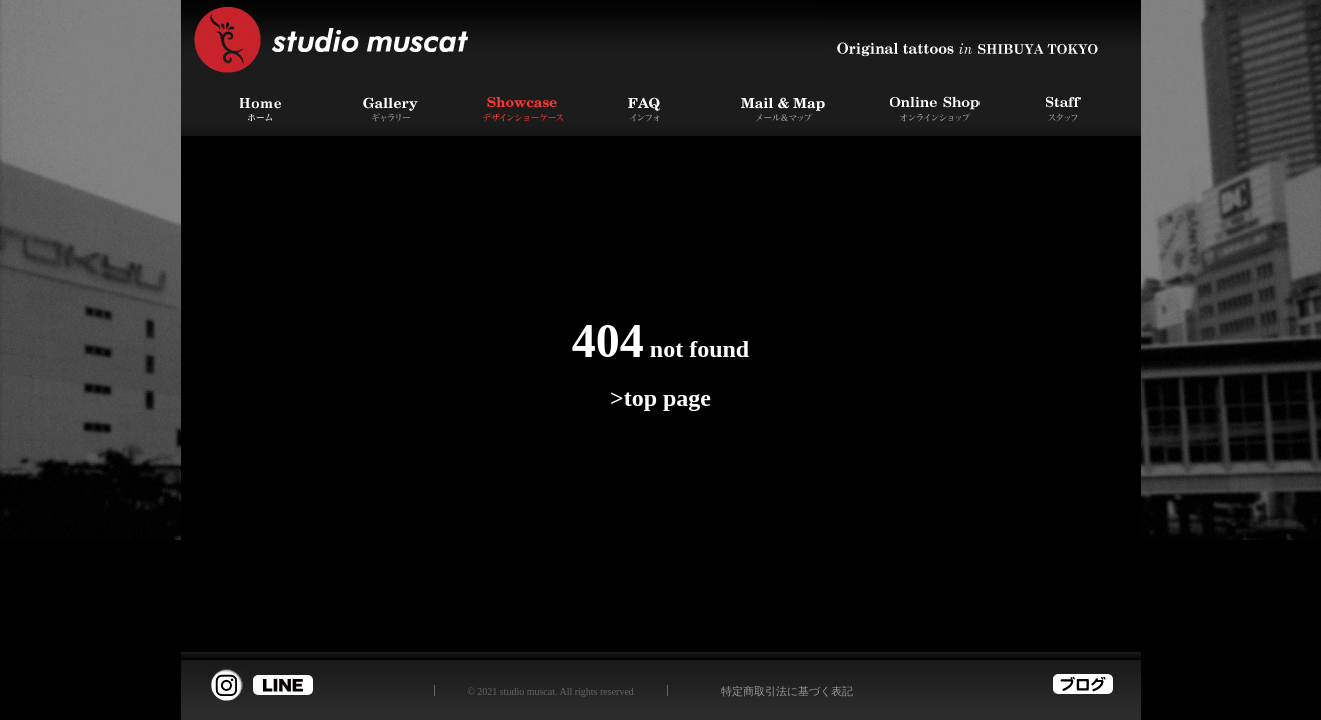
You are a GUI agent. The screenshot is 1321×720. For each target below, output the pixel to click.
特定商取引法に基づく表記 (787, 691)
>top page (660, 398)
